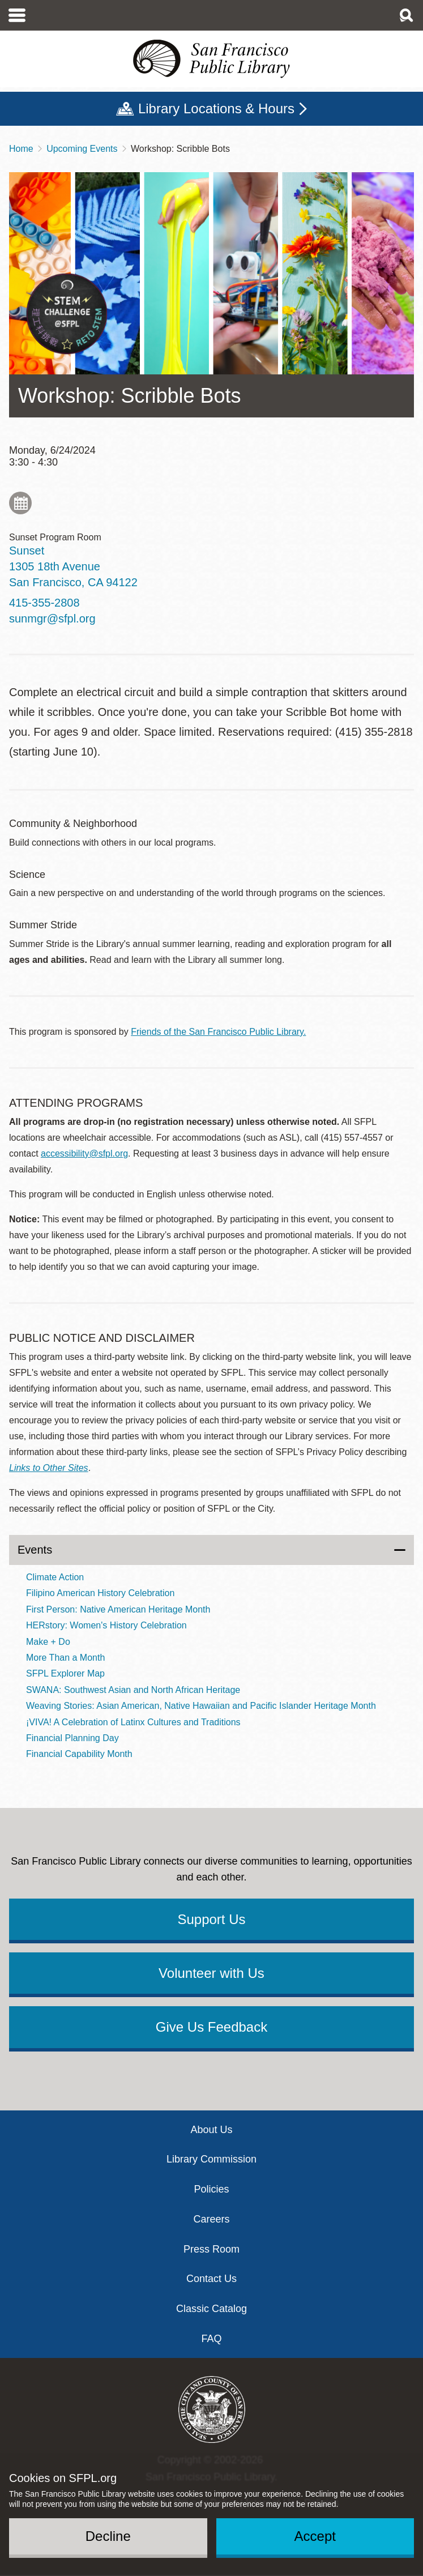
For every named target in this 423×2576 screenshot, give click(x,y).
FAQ (211, 2338)
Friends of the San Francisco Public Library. (218, 1032)
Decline (108, 2536)
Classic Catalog (211, 2308)
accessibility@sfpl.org (84, 1153)
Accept (315, 2536)
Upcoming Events (81, 148)
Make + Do (48, 1642)
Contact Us (211, 2278)
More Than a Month (65, 1657)
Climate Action (55, 1577)
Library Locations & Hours (216, 108)
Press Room (211, 2249)
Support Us (211, 1919)
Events (35, 1549)
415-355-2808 (44, 602)
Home (21, 148)
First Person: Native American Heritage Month (118, 1609)
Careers (211, 2219)
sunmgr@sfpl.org (52, 618)
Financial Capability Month (79, 1754)
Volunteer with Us (211, 1973)
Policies (211, 2189)
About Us (211, 2129)
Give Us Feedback (211, 2027)
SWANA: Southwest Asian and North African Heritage (133, 1690)
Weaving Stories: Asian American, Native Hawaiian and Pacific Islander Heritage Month (201, 1706)
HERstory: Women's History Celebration (106, 1625)
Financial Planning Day (72, 1738)
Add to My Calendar (20, 503)
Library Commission (211, 2159)
